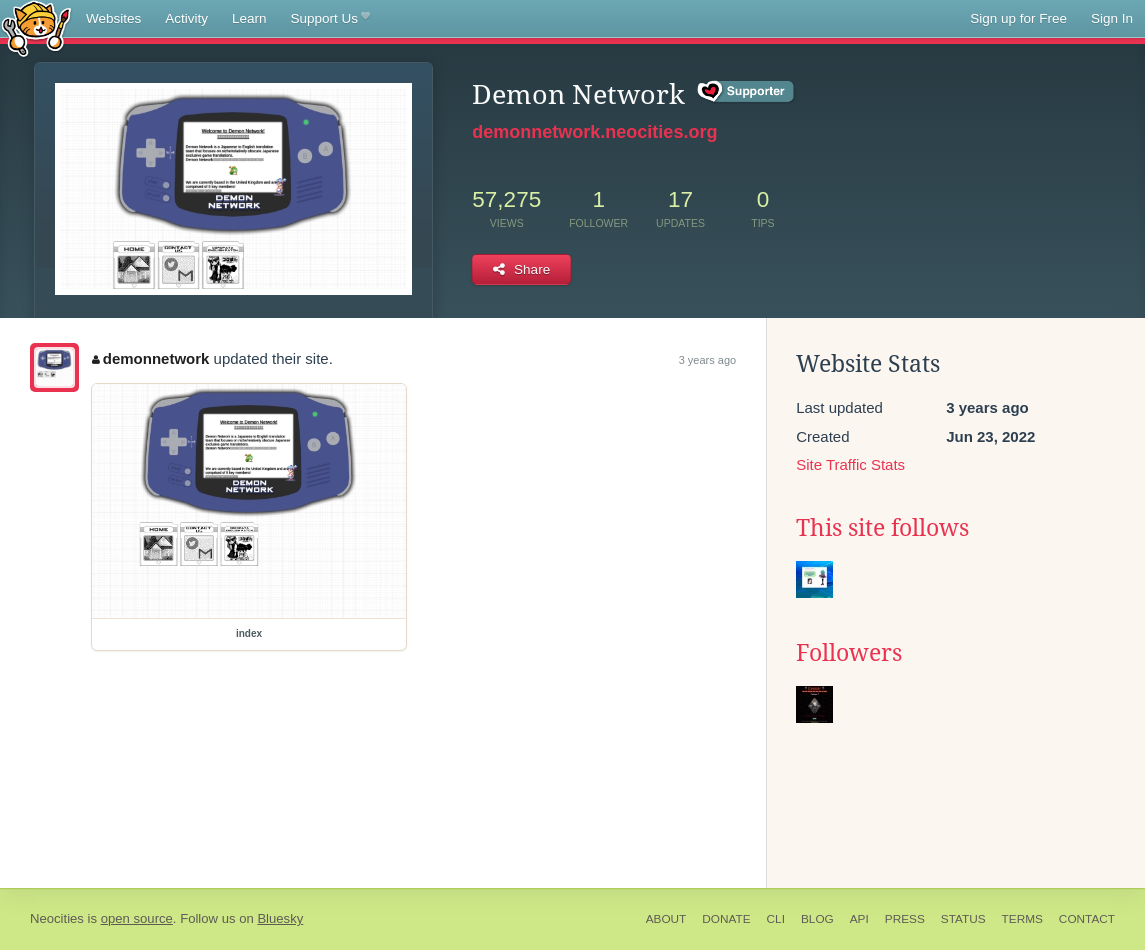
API (859, 919)
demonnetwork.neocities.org (594, 132)
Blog (817, 919)
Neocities (57, 918)
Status (963, 919)
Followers (849, 653)
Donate (726, 919)
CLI (776, 919)
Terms (1022, 919)
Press (905, 919)
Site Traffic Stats (850, 464)
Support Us (330, 19)
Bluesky (280, 918)
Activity (186, 18)
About (666, 919)
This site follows (882, 528)
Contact (1087, 919)
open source (137, 918)
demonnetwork (150, 358)
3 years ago (707, 360)
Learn (249, 18)
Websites (113, 18)
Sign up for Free (1018, 18)
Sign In (1112, 18)
